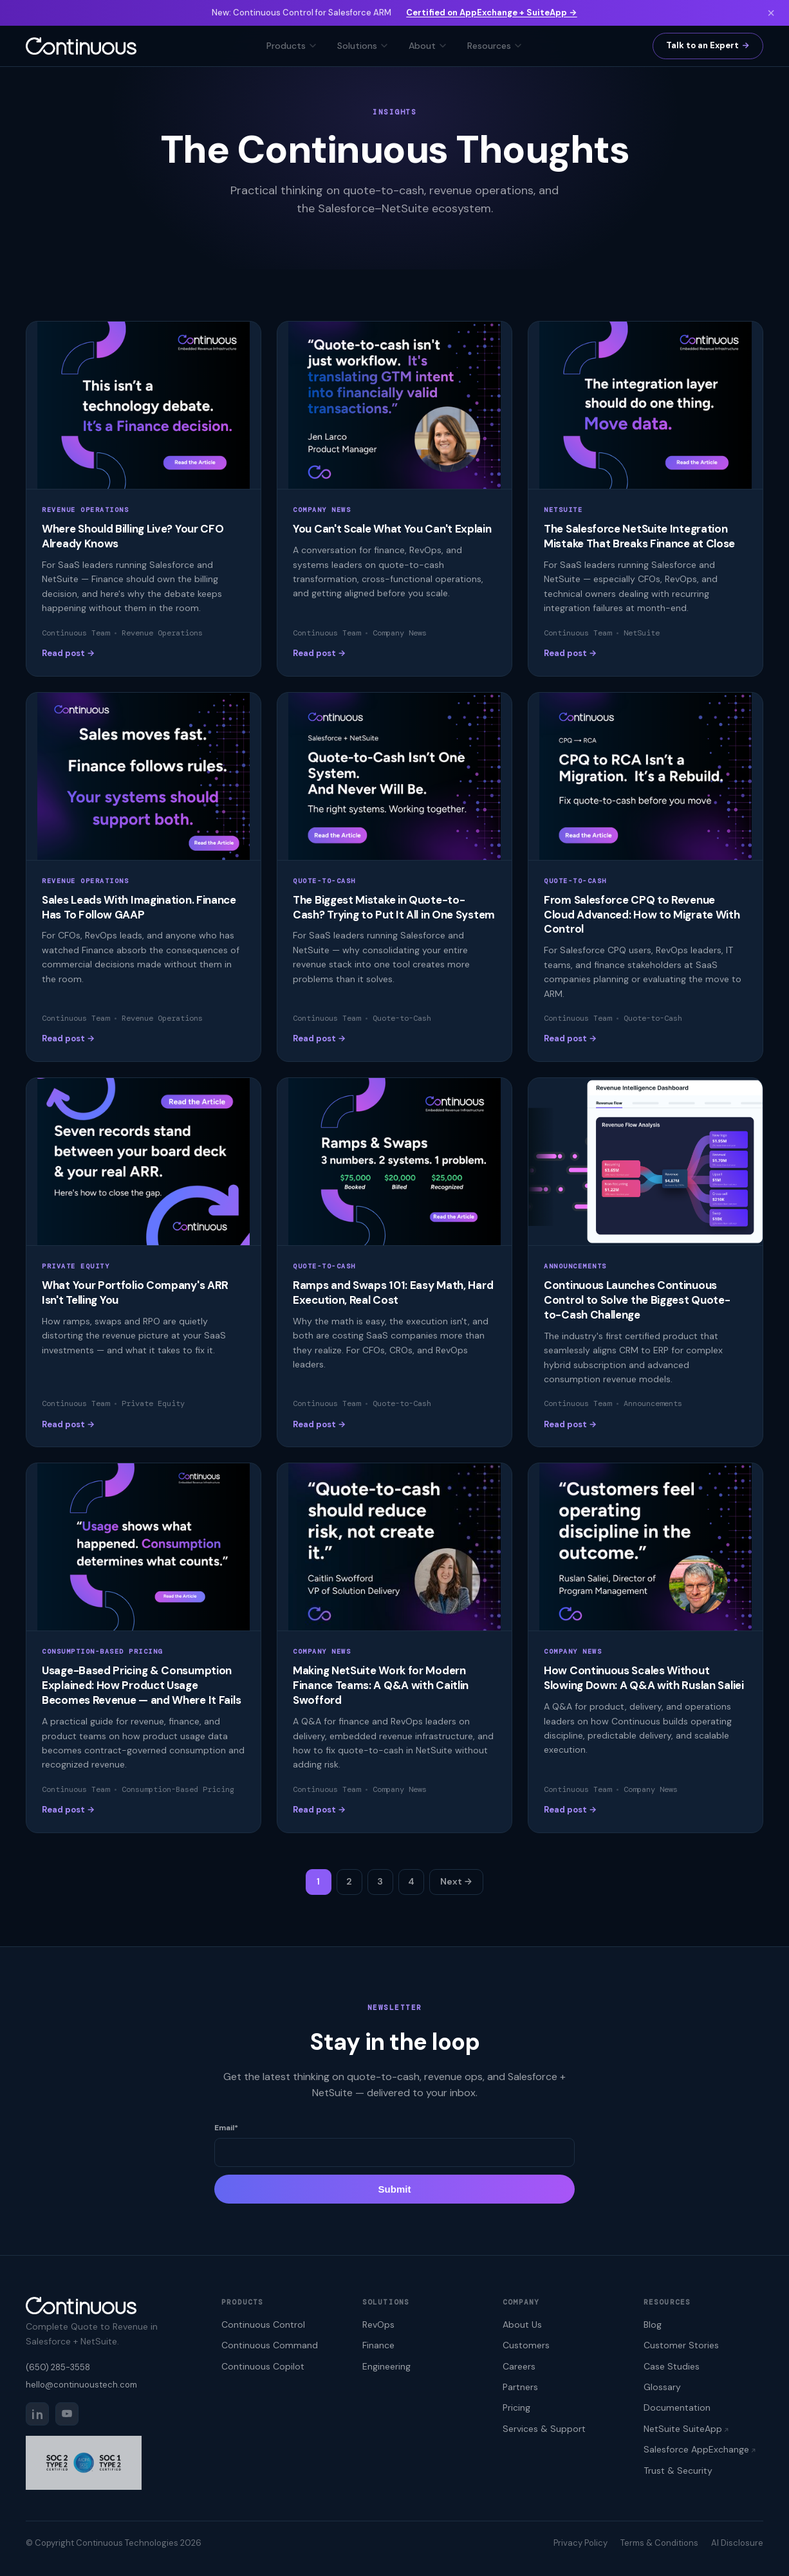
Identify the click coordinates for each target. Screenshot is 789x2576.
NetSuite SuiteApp (683, 2428)
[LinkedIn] (37, 2413)
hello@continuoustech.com (81, 2384)
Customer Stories (681, 2345)
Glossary (662, 2387)
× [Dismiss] (771, 13)
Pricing (516, 2407)
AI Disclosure (737, 2542)
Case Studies (672, 2366)
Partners (520, 2387)
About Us (522, 2324)
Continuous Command (269, 2345)
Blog (653, 2324)
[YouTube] (67, 2413)
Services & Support (544, 2428)
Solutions (362, 45)
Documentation (677, 2407)
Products (291, 45)
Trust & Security (678, 2470)
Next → (456, 1881)
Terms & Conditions (659, 2542)
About (428, 45)
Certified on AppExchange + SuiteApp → (491, 12)
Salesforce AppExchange (696, 2449)
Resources (494, 45)
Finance (378, 2345)
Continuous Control (263, 2324)
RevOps (378, 2324)
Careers (519, 2366)
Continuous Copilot (262, 2366)
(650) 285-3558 (58, 2367)
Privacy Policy (580, 2542)
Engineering (386, 2366)
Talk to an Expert (702, 45)
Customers (526, 2345)
